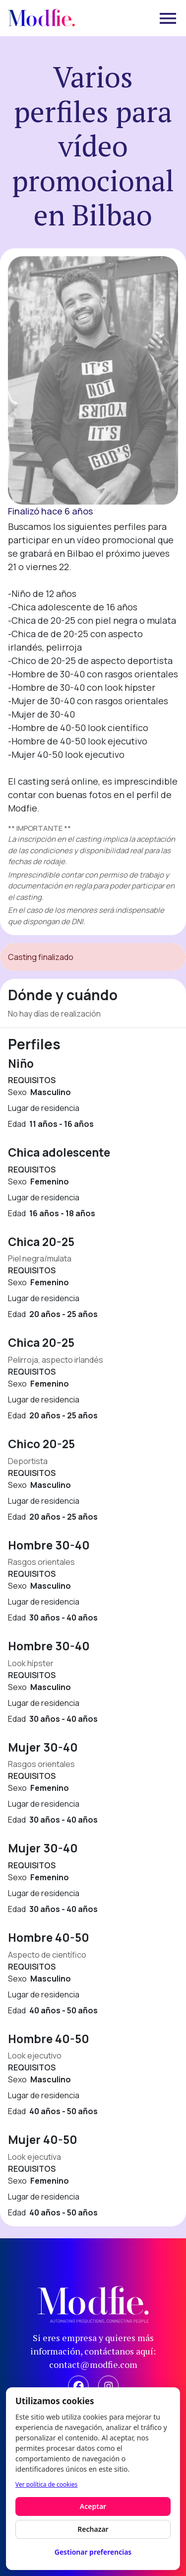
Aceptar (93, 2506)
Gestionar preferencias (93, 2552)
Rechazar (92, 2529)
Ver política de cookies (46, 2484)
